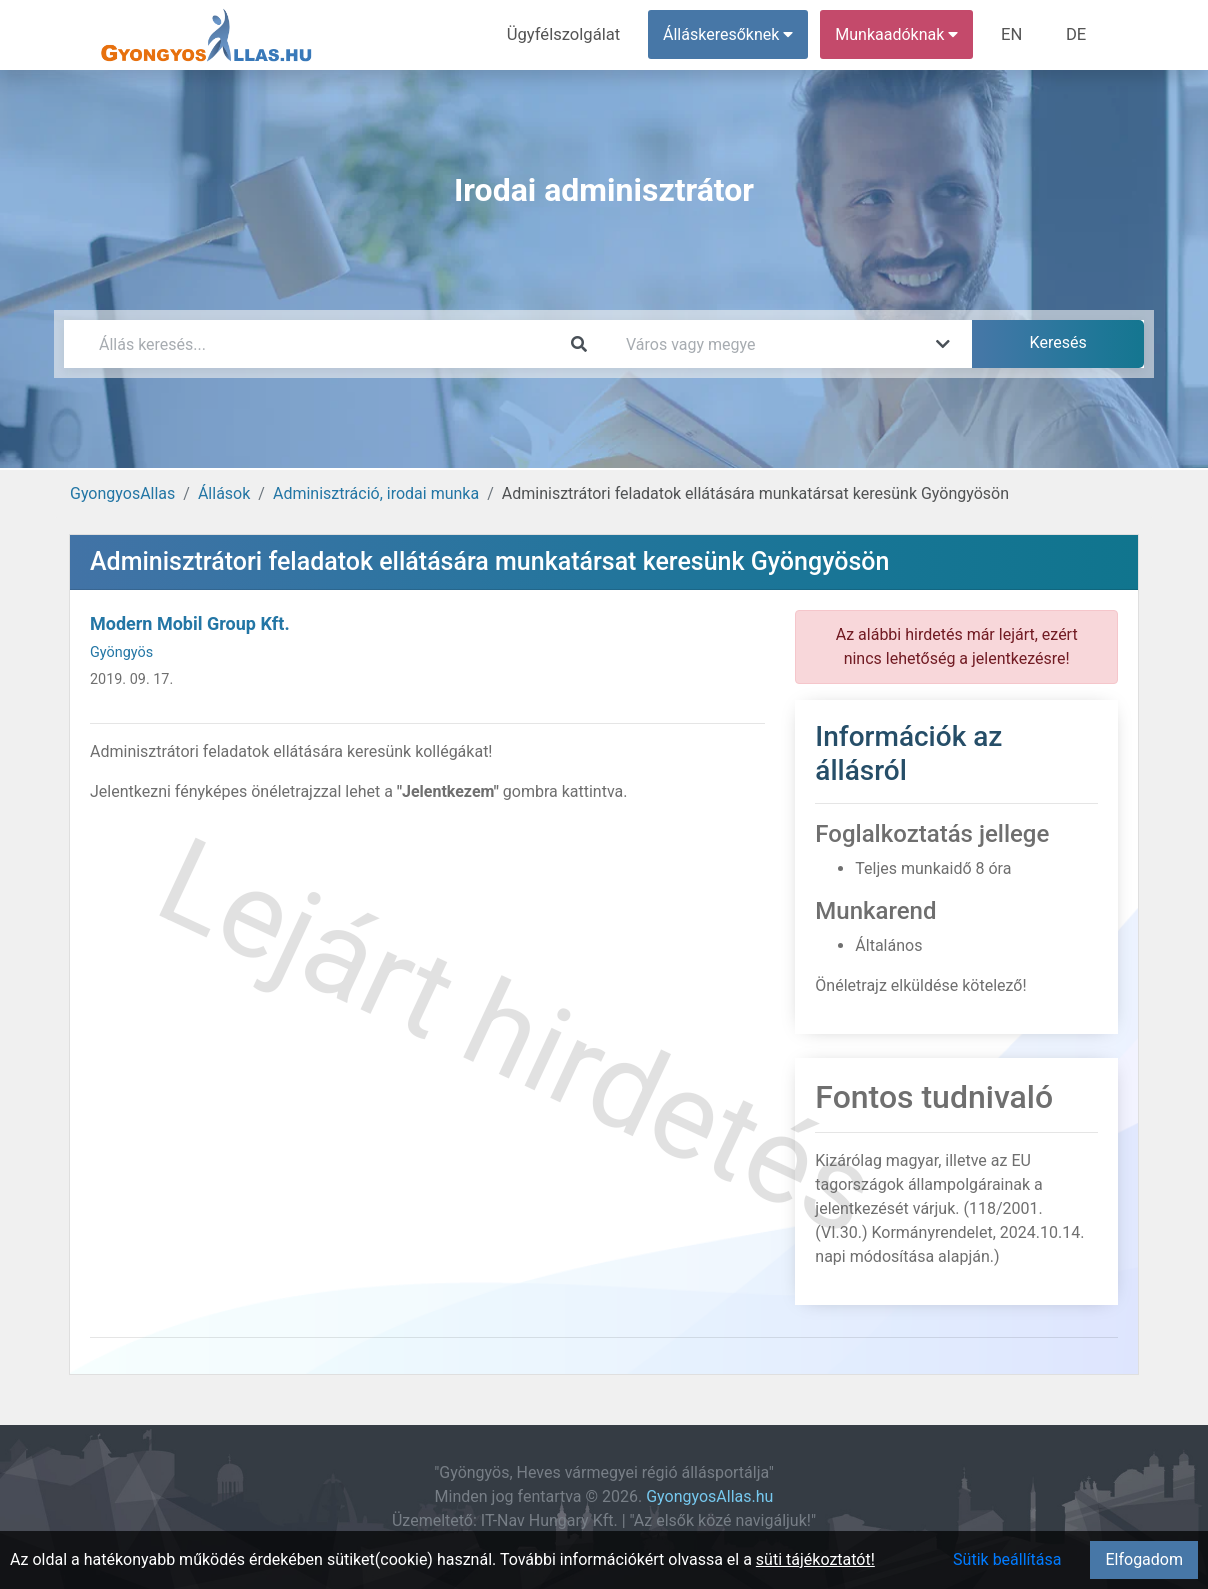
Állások (224, 493)
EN (1015, 34)
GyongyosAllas (122, 493)
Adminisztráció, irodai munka (376, 493)
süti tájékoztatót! (815, 1559)
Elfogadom (1144, 1559)
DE (1077, 34)
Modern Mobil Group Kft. (190, 623)
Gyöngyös (121, 652)
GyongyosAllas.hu (709, 1496)
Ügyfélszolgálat (570, 34)
